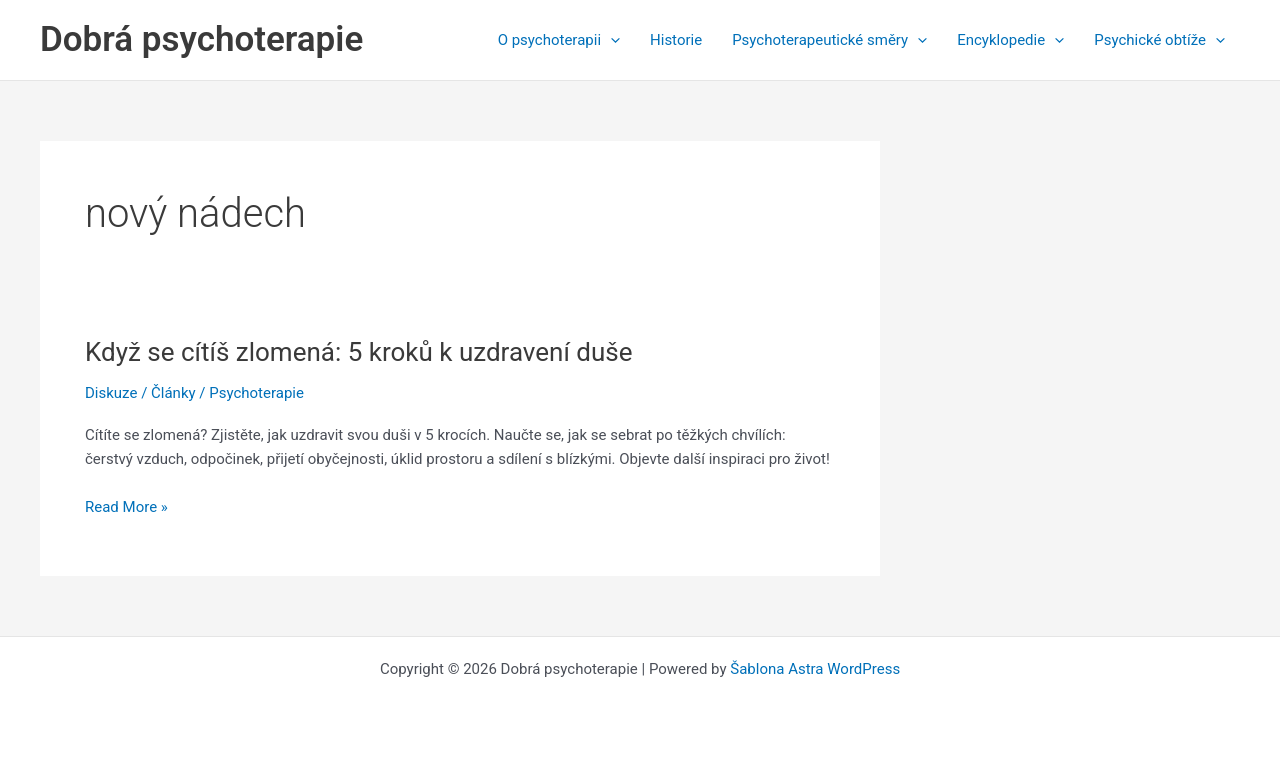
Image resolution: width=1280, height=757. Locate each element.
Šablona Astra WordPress (815, 669)
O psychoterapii (559, 40)
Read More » (126, 507)
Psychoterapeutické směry (829, 40)
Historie (676, 40)
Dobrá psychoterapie (201, 39)
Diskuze (111, 393)
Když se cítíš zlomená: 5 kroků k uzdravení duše (359, 352)
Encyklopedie (1010, 40)
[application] (610, 40)
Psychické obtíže (1159, 40)
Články (173, 393)
